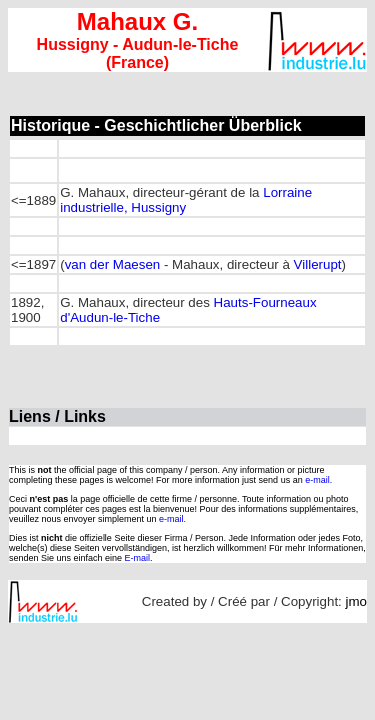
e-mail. (318, 480)
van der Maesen (113, 264)
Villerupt (318, 264)
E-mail (138, 558)
